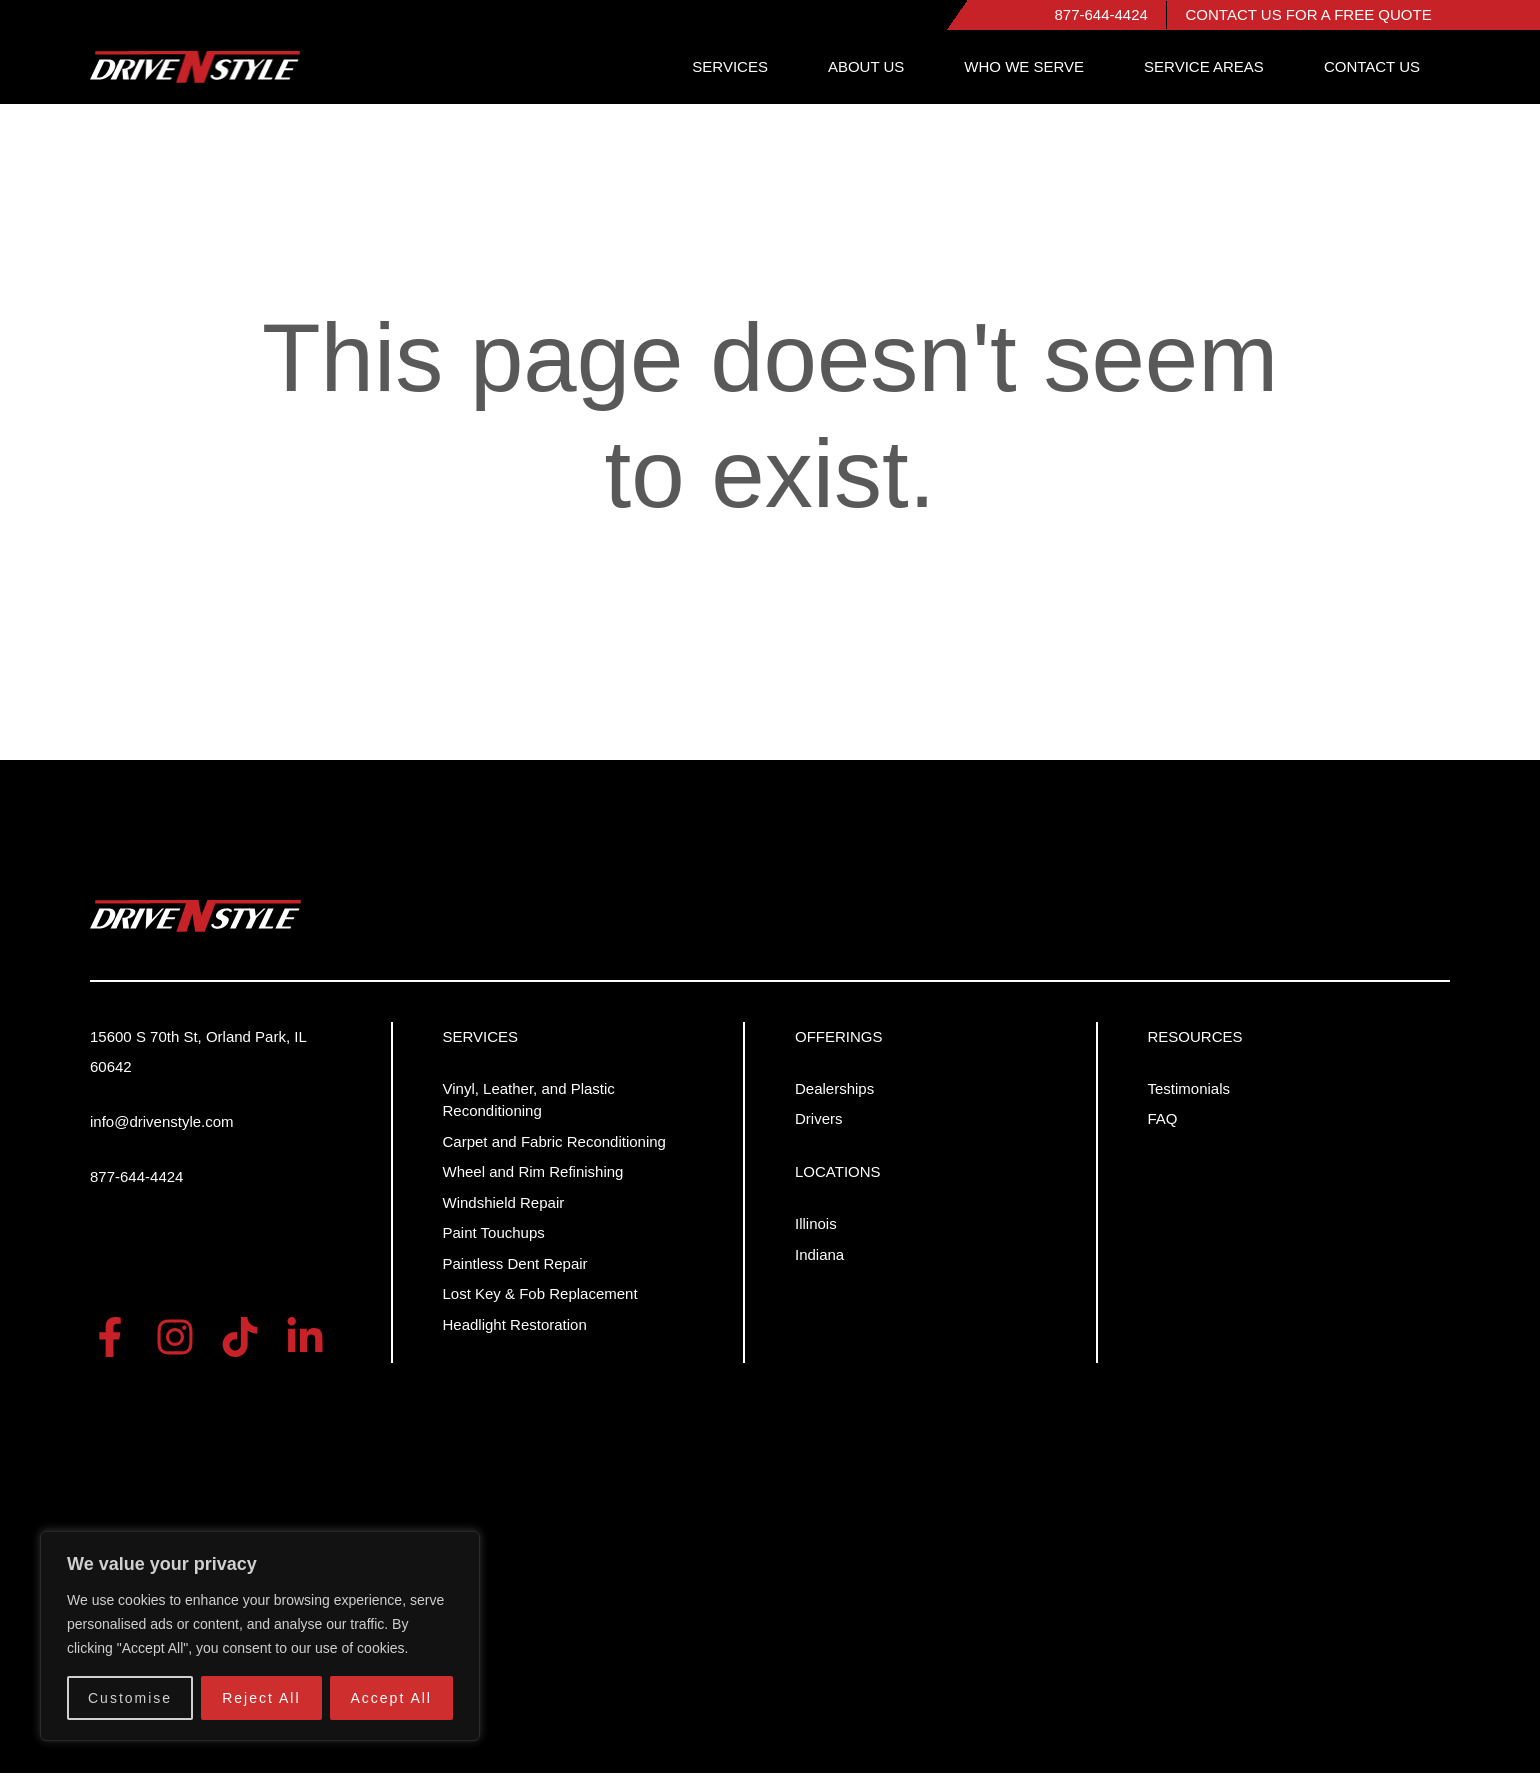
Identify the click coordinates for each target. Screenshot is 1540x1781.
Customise (130, 1698)
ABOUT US (936, 74)
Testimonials (1189, 1096)
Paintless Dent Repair (515, 1271)
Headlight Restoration (515, 1332)
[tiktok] (240, 1345)
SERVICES (820, 74)
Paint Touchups (494, 1241)
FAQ (1163, 1127)
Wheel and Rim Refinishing (533, 1180)
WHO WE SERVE (1074, 74)
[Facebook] (110, 1345)
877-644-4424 (1110, 18)
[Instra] (175, 1345)
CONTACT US (1382, 74)
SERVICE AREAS (1234, 74)
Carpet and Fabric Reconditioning (554, 1149)
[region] (260, 1636)
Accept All (391, 1698)
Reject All (261, 1698)
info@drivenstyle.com (162, 1129)
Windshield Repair (504, 1210)
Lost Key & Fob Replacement (540, 1302)
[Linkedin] (305, 1345)
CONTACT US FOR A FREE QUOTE (1312, 18)
